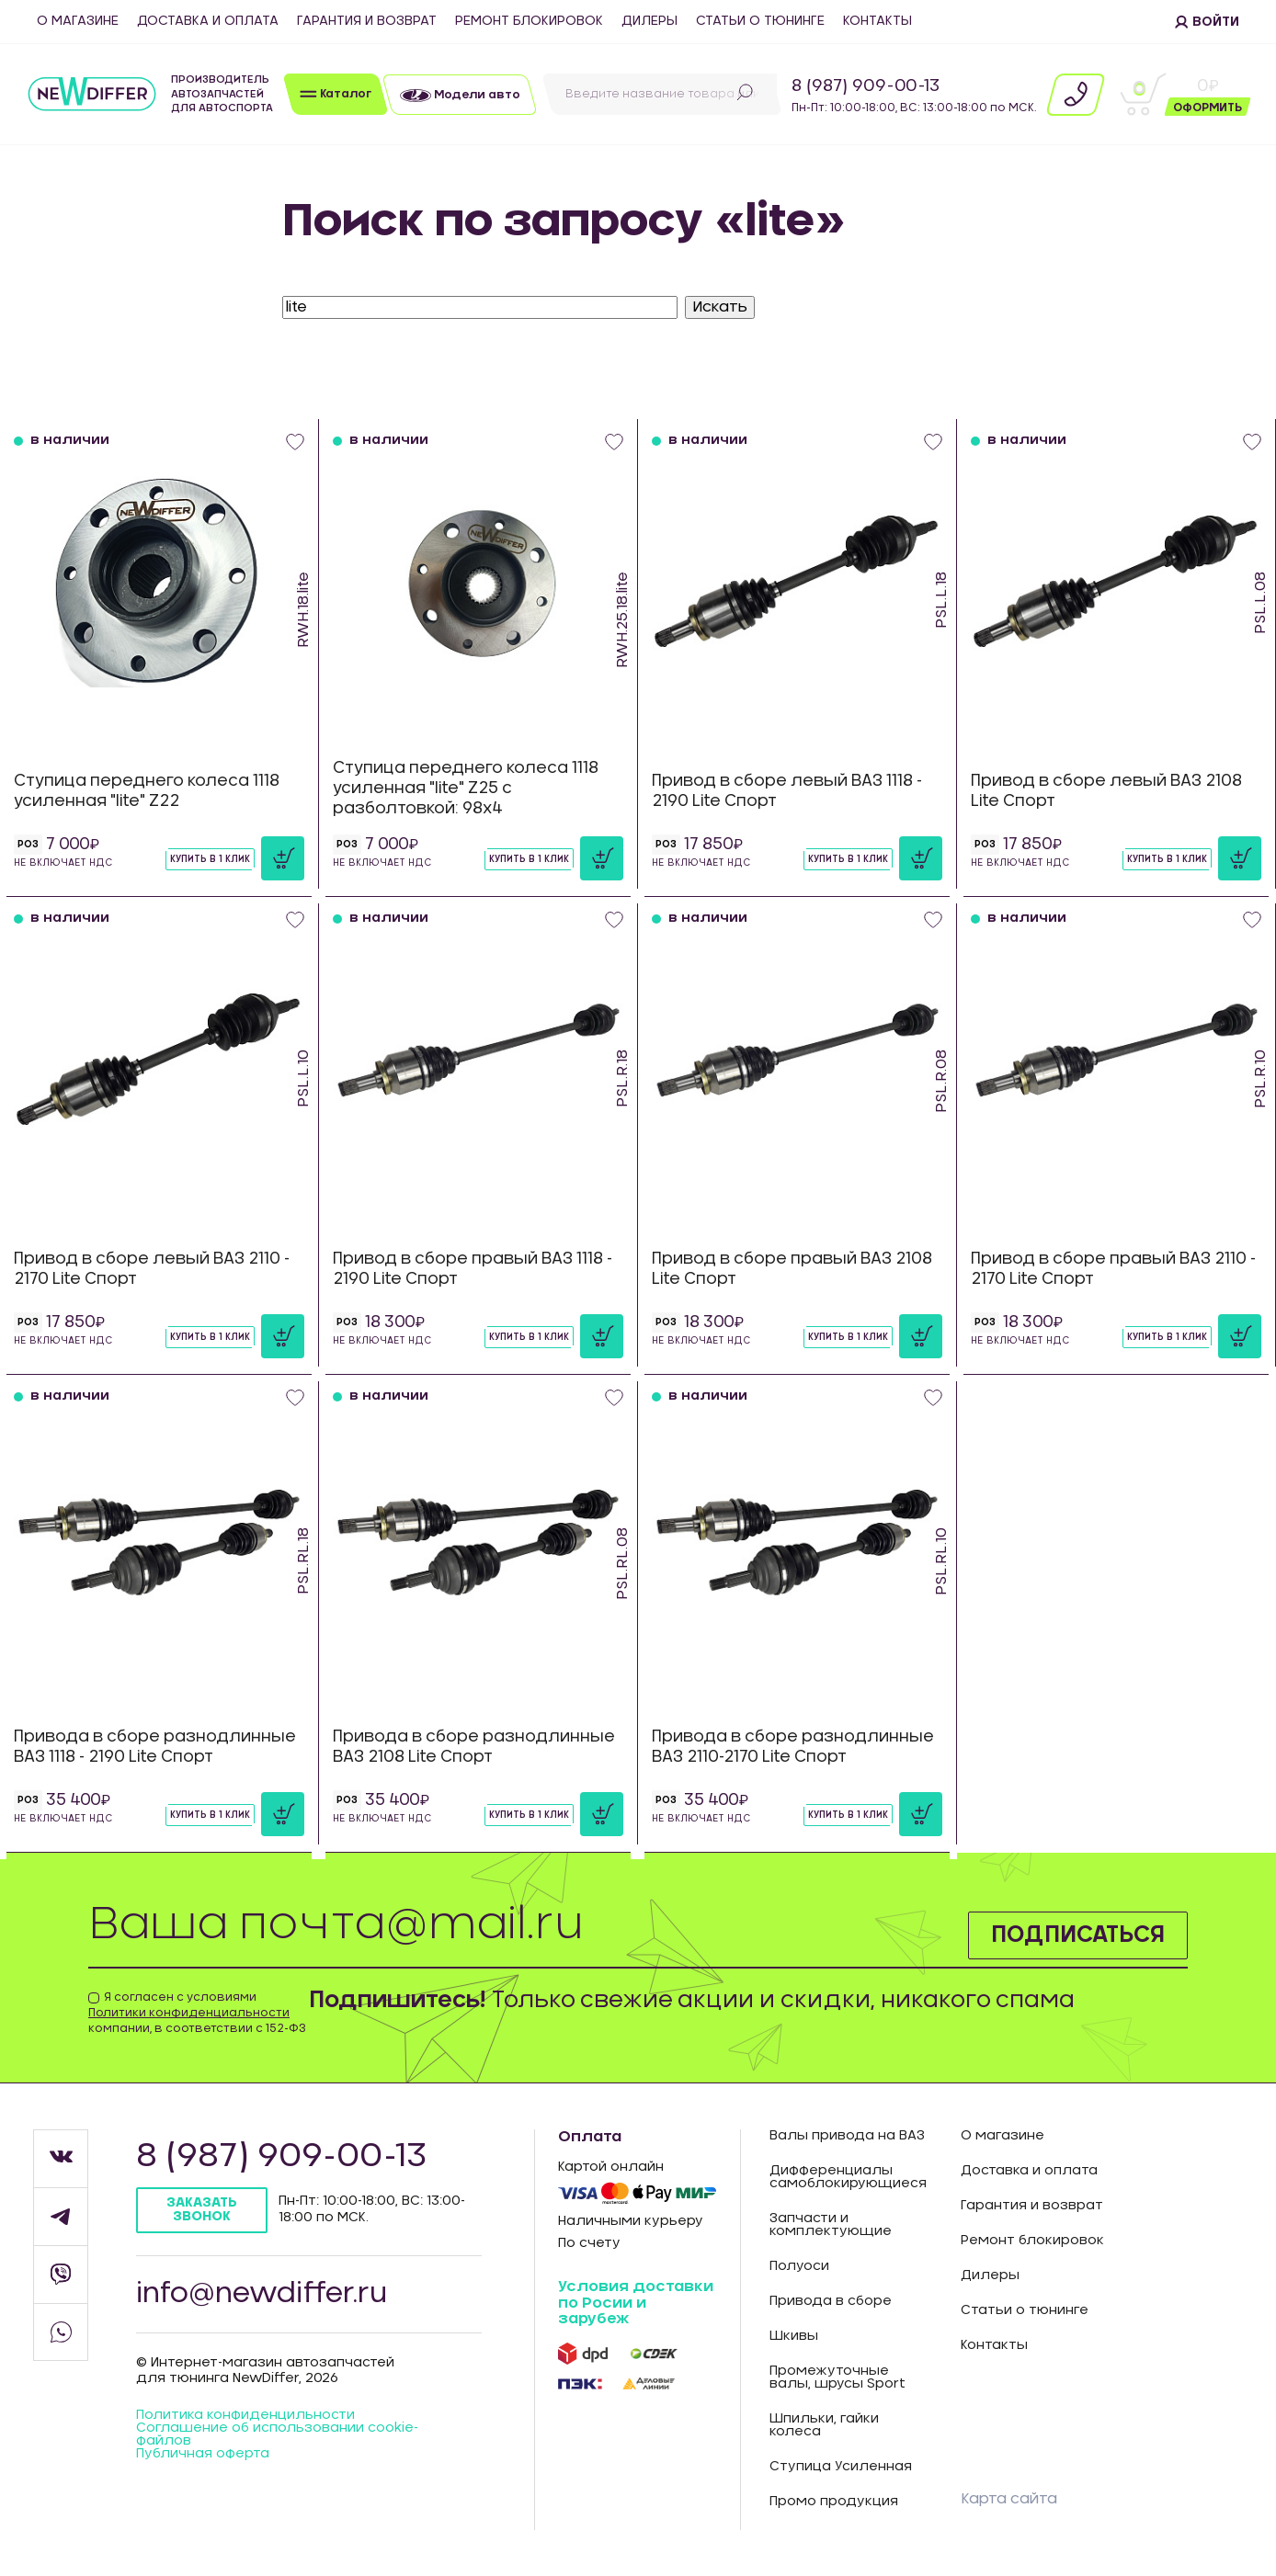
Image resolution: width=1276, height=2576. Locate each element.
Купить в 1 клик (210, 859)
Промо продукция (833, 2501)
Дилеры (649, 21)
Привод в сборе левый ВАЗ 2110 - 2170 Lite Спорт (152, 1269)
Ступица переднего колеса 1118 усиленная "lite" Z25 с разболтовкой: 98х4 (465, 788)
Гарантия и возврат (367, 21)
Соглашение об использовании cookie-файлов (277, 2434)
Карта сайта (1009, 2498)
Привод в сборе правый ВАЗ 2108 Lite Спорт (792, 1269)
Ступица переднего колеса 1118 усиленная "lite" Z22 (146, 791)
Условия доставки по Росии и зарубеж (635, 2302)
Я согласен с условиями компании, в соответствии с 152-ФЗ (197, 2013)
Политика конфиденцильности (245, 2415)
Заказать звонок (201, 2209)
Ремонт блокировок (529, 21)
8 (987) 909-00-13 (866, 86)
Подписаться (1078, 1935)
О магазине (78, 21)
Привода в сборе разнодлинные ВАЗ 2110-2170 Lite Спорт (793, 1747)
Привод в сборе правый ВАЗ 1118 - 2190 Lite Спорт (472, 1269)
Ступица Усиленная (840, 2466)
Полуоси (799, 2266)
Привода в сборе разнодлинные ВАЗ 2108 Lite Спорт (474, 1747)
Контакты (877, 21)
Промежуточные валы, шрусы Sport (837, 2377)
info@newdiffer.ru (261, 2294)
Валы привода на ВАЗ (847, 2135)
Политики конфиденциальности (189, 2012)
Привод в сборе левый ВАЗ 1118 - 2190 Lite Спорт (787, 791)
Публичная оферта (202, 2453)
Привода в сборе (830, 2301)
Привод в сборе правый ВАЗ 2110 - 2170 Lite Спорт (1113, 1269)
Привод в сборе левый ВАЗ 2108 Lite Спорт (1106, 791)
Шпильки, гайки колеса (824, 2425)
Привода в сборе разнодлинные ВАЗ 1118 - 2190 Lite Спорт (155, 1747)
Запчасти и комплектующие (830, 2225)
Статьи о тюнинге (760, 21)
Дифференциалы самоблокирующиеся (848, 2177)
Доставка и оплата (208, 21)
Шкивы (793, 2336)
